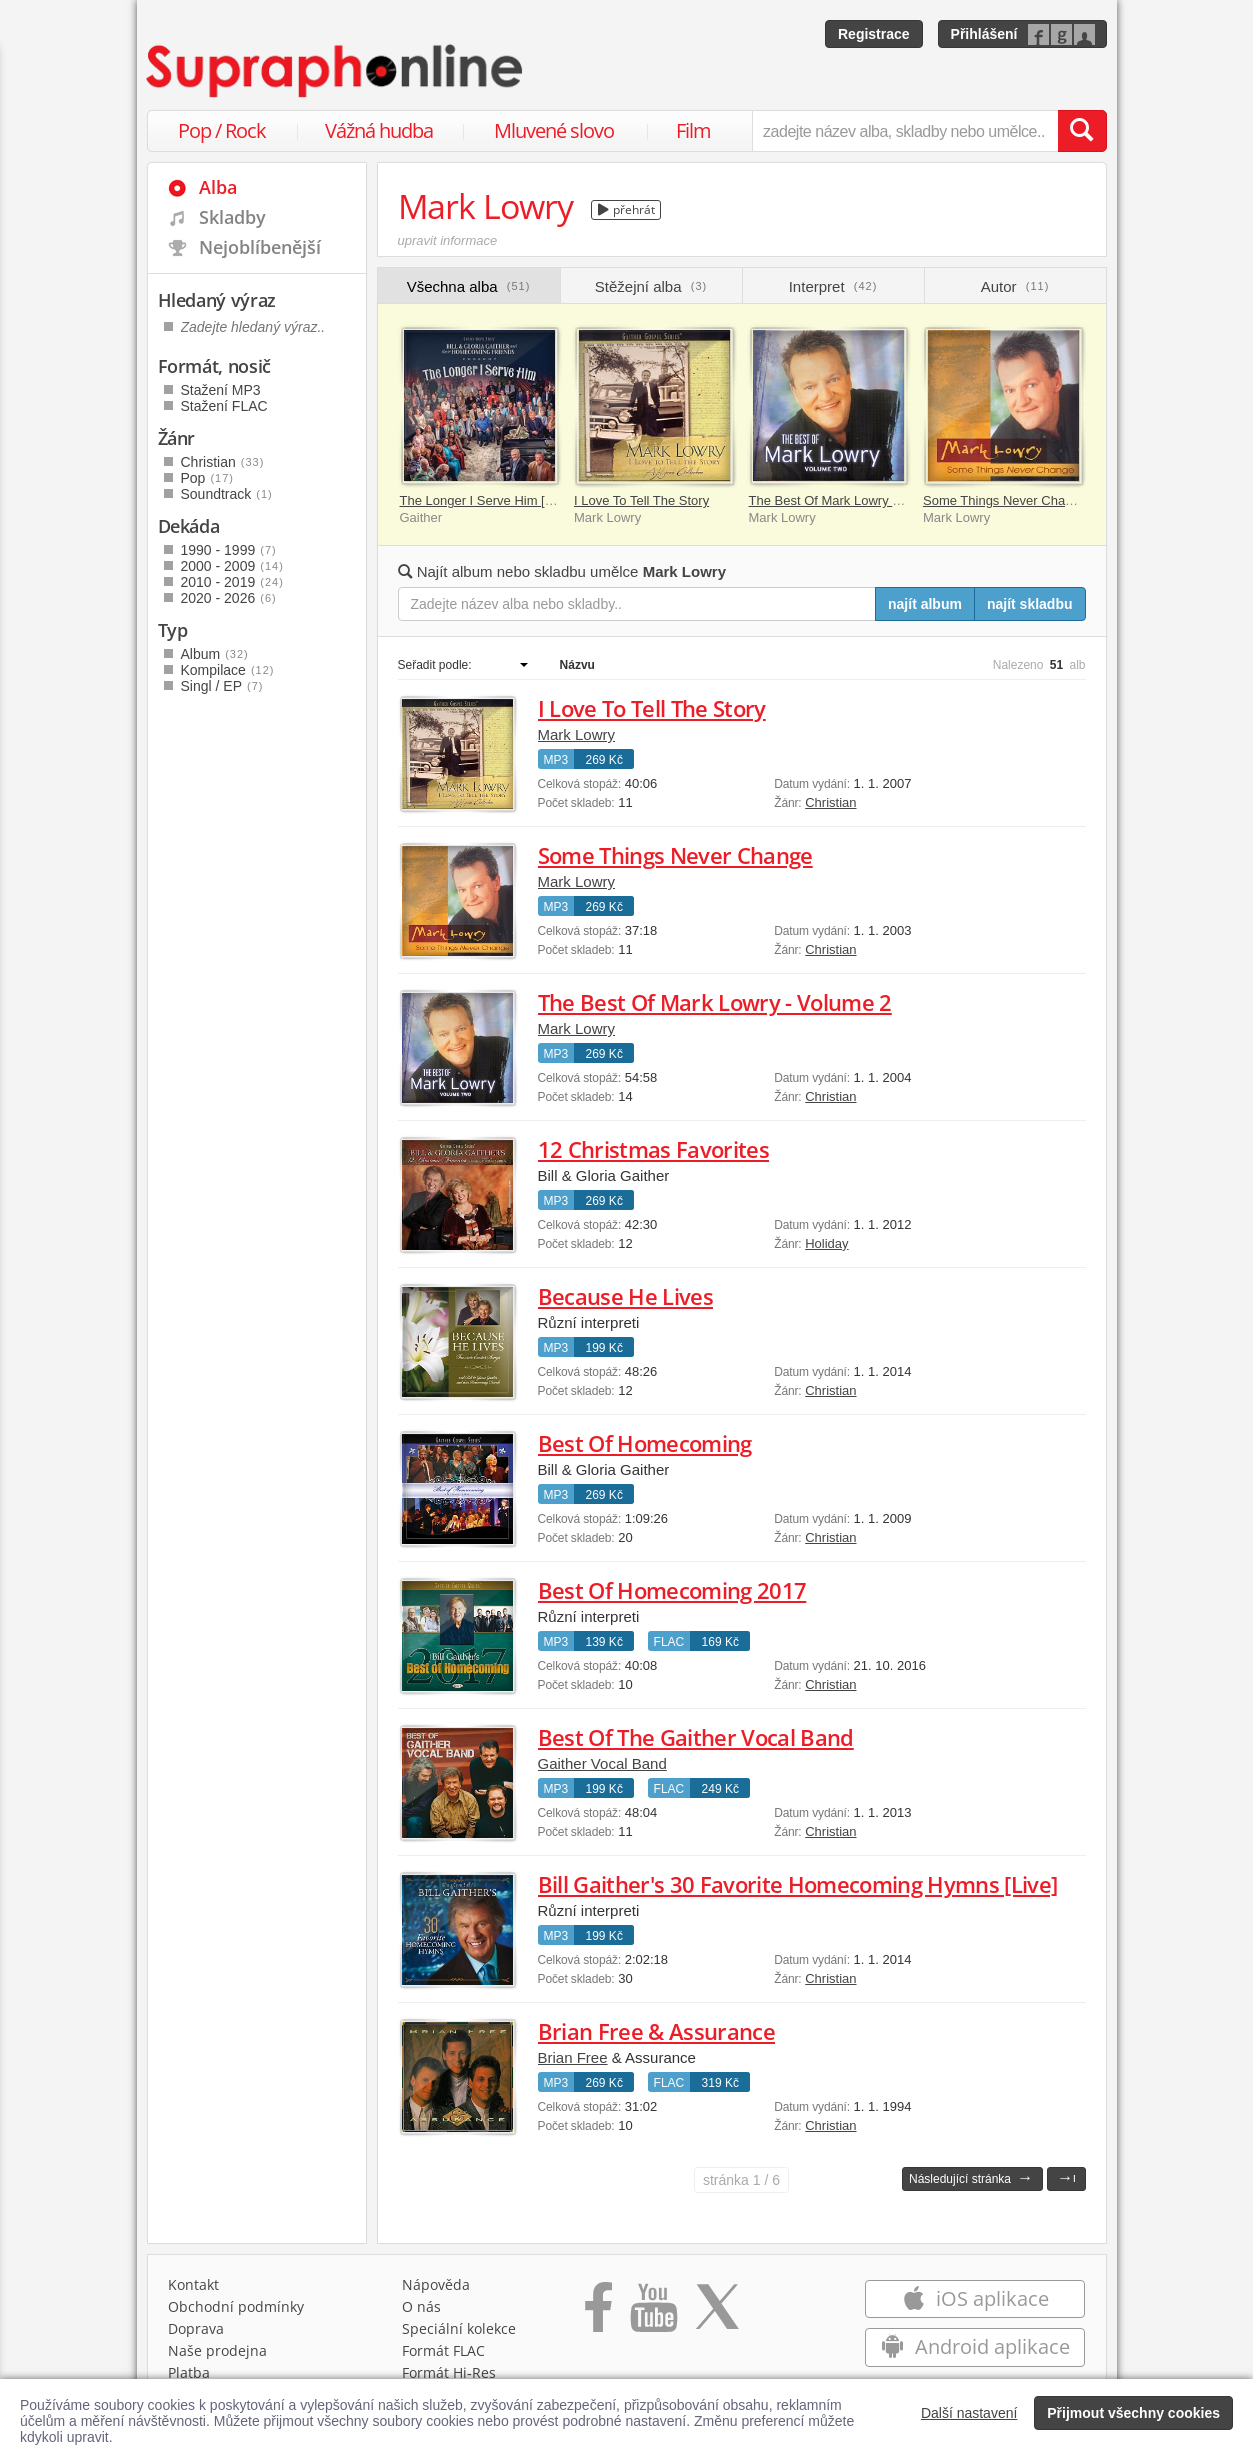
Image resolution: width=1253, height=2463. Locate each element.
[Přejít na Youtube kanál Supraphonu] (653, 2314)
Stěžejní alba (651, 286)
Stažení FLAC (224, 406)
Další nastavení (969, 2413)
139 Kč (604, 1642)
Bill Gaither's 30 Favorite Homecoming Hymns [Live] (798, 1884)
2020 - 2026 (229, 598)
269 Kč (604, 760)
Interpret (833, 286)
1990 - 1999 (229, 550)
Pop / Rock (222, 130)
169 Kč (720, 1642)
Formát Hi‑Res (449, 2372)
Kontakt (193, 2284)
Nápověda (436, 2284)
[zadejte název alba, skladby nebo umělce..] (904, 131)
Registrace (874, 34)
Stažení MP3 (221, 390)
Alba (218, 187)
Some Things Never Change (1005, 500)
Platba (189, 2372)
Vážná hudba (379, 130)
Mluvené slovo (554, 130)
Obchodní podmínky (236, 2306)
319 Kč (720, 2083)
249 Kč (720, 1789)
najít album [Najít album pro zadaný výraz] (925, 604)
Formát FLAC (443, 2350)
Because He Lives (625, 1296)
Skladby (232, 217)
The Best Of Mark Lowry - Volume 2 (852, 500)
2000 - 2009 (232, 566)
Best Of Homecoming (645, 1443)
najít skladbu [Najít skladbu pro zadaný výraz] (1030, 604)
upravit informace (448, 240)
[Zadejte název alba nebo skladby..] (637, 604)
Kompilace (228, 670)
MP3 (556, 760)
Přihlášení (984, 34)
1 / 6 (741, 2180)
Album (215, 654)
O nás (421, 2306)
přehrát (626, 209)
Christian (830, 802)
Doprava (196, 2328)
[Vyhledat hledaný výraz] (1082, 131)
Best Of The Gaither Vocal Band (696, 1737)
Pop (207, 478)
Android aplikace (975, 2346)
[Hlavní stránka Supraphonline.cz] (336, 71)
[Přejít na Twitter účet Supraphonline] (717, 2314)
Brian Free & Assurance (656, 2031)
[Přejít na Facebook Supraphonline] (598, 2314)
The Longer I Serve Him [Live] (486, 500)
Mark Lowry (577, 734)
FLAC (669, 1642)
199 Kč (604, 1348)
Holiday (826, 1243)
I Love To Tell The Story (641, 500)
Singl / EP (222, 686)
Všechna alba (469, 286)
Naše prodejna (217, 2350)
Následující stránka (971, 2177)
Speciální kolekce (459, 2328)
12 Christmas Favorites (653, 1149)
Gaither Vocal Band (602, 1763)
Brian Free (573, 2057)
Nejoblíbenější (260, 247)
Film (693, 130)
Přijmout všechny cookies (1133, 2413)
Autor (1015, 286)
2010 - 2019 (232, 582)
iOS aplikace (975, 2298)
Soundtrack (227, 494)
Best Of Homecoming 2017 (672, 1590)
